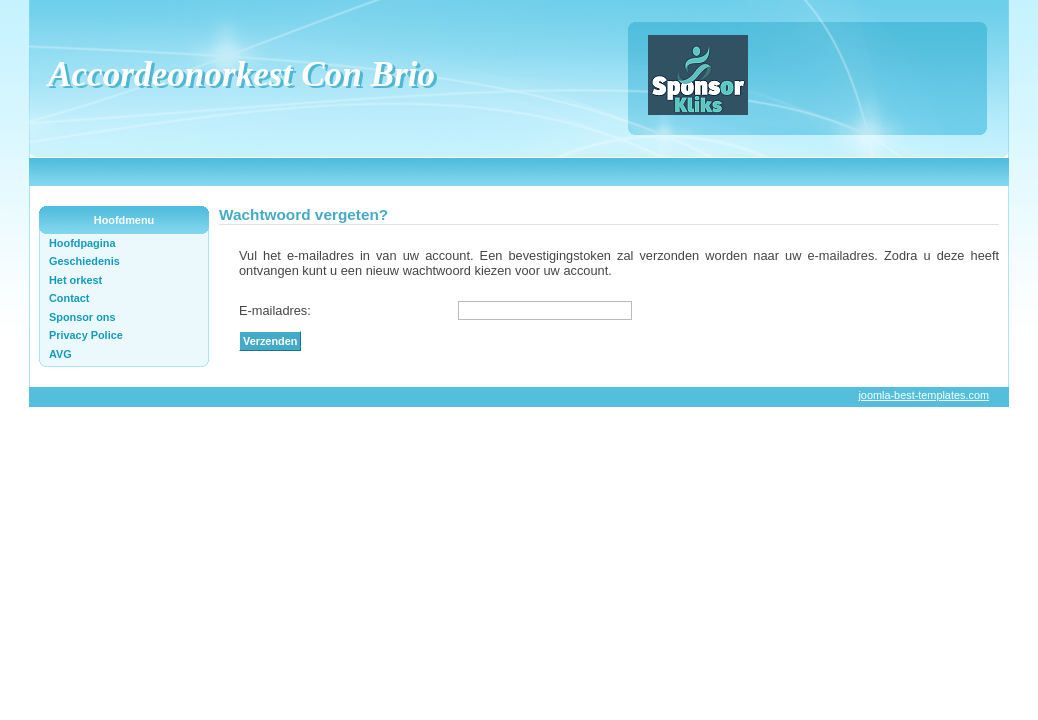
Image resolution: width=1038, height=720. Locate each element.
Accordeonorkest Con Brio (241, 74)
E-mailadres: (275, 310)
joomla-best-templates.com (923, 395)
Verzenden (270, 341)
